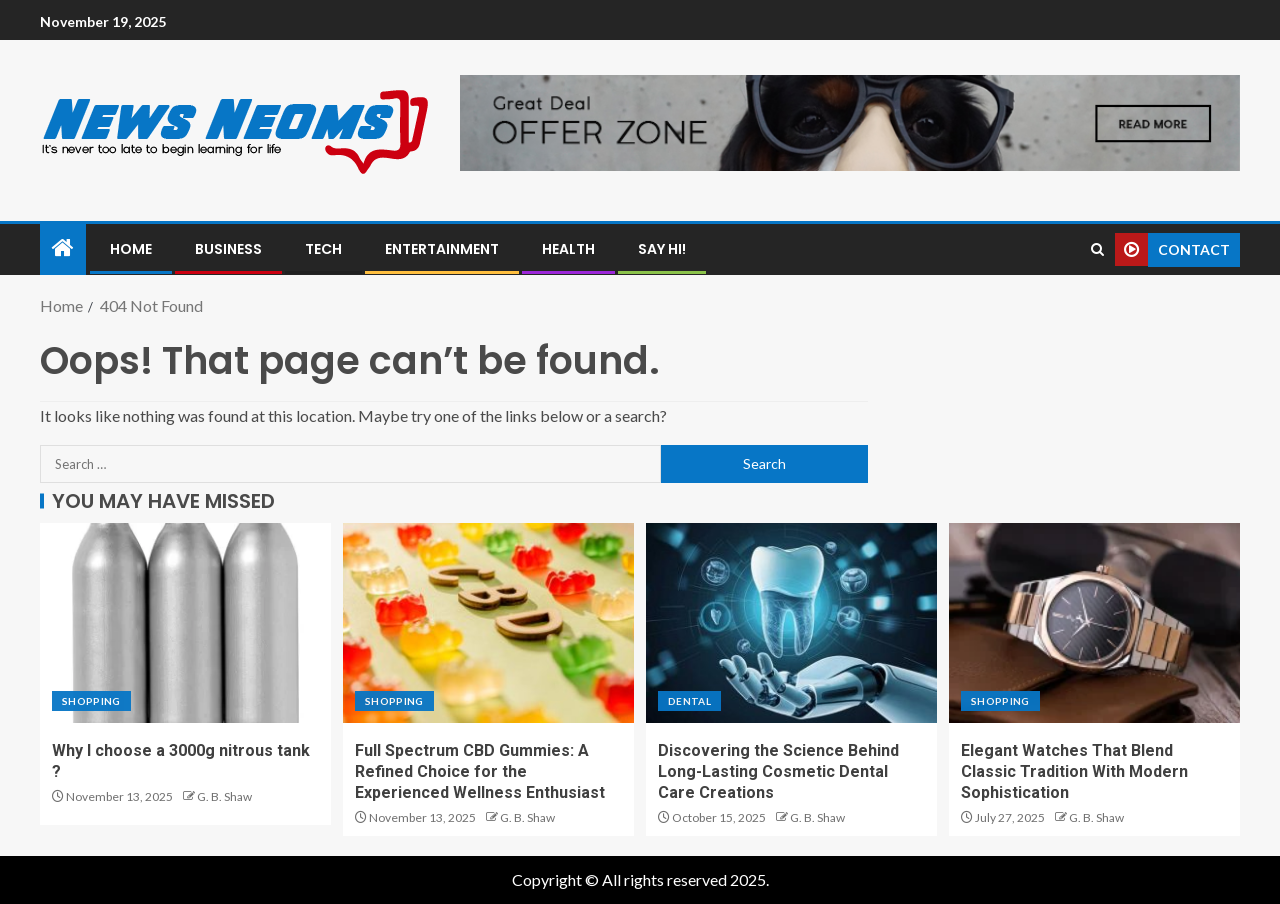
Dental (689, 701)
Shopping (91, 701)
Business (228, 249)
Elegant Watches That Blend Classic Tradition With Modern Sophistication (1074, 772)
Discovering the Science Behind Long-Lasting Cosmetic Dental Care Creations (778, 772)
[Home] (63, 248)
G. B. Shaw (224, 796)
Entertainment (442, 249)
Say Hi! (662, 249)
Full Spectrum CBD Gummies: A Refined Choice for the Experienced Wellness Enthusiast (480, 772)
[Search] (1097, 249)
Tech (323, 249)
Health (568, 249)
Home (131, 249)
